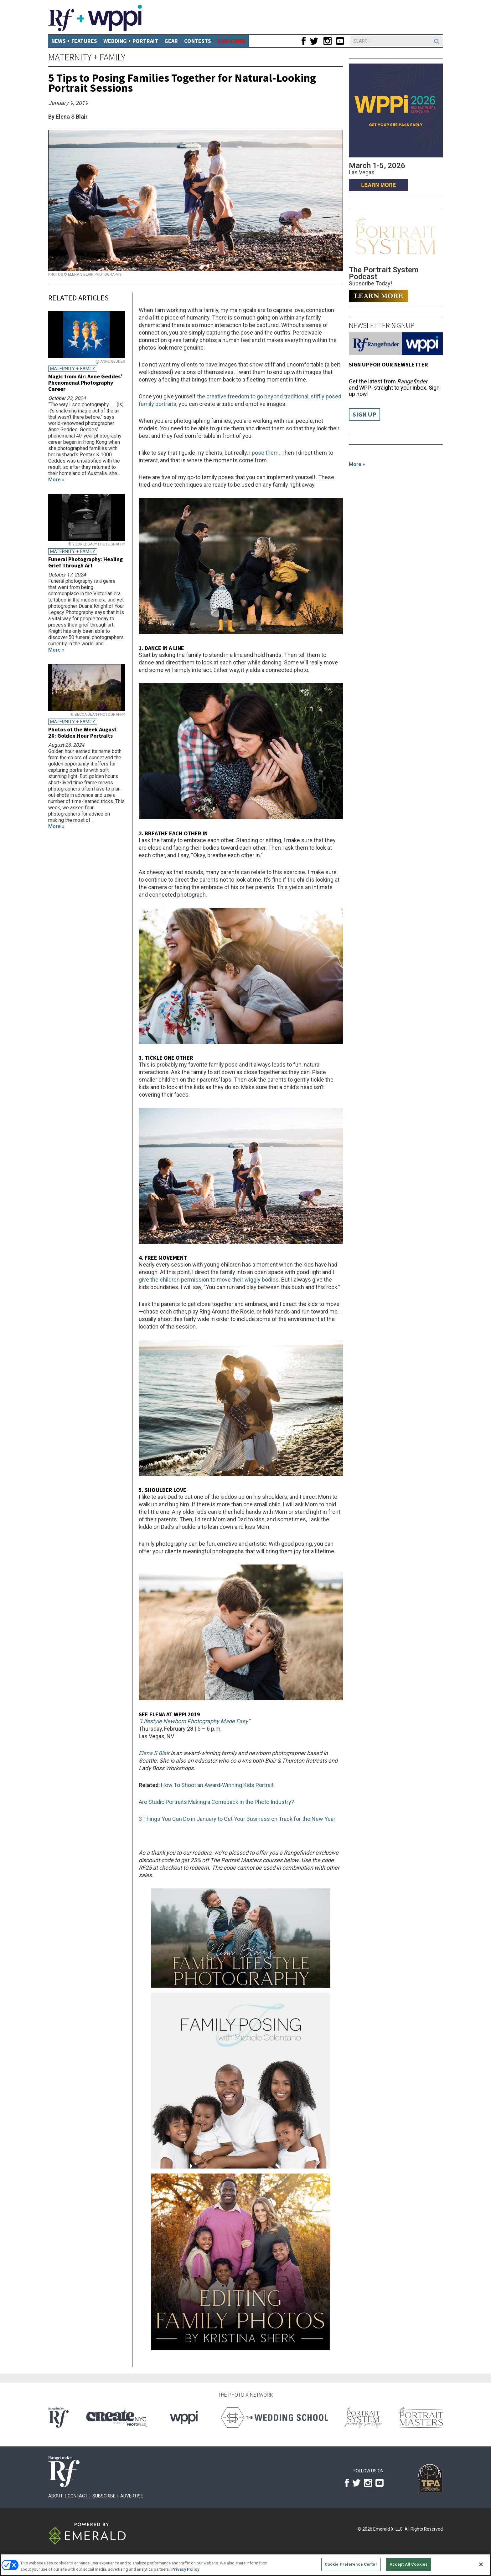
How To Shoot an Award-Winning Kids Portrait (217, 1785)
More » (357, 464)
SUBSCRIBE (231, 40)
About (55, 2495)
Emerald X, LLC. (388, 2529)
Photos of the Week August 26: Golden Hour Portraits (82, 732)
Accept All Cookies (408, 2564)
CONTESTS (197, 40)
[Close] (481, 2564)
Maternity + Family (86, 57)
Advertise (131, 2495)
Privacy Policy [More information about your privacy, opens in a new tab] (185, 2569)
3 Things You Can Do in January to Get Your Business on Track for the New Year (237, 1818)
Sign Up (364, 414)
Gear (171, 40)
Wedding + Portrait (130, 40)
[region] (245, 2565)
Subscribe (104, 2495)
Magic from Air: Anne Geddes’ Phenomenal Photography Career (85, 382)
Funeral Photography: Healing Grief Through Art (85, 562)
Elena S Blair (154, 1753)
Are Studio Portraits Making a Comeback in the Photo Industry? (216, 1802)
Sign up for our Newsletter (388, 364)
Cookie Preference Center (351, 2564)
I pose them (264, 452)
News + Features (74, 40)
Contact (78, 2495)
